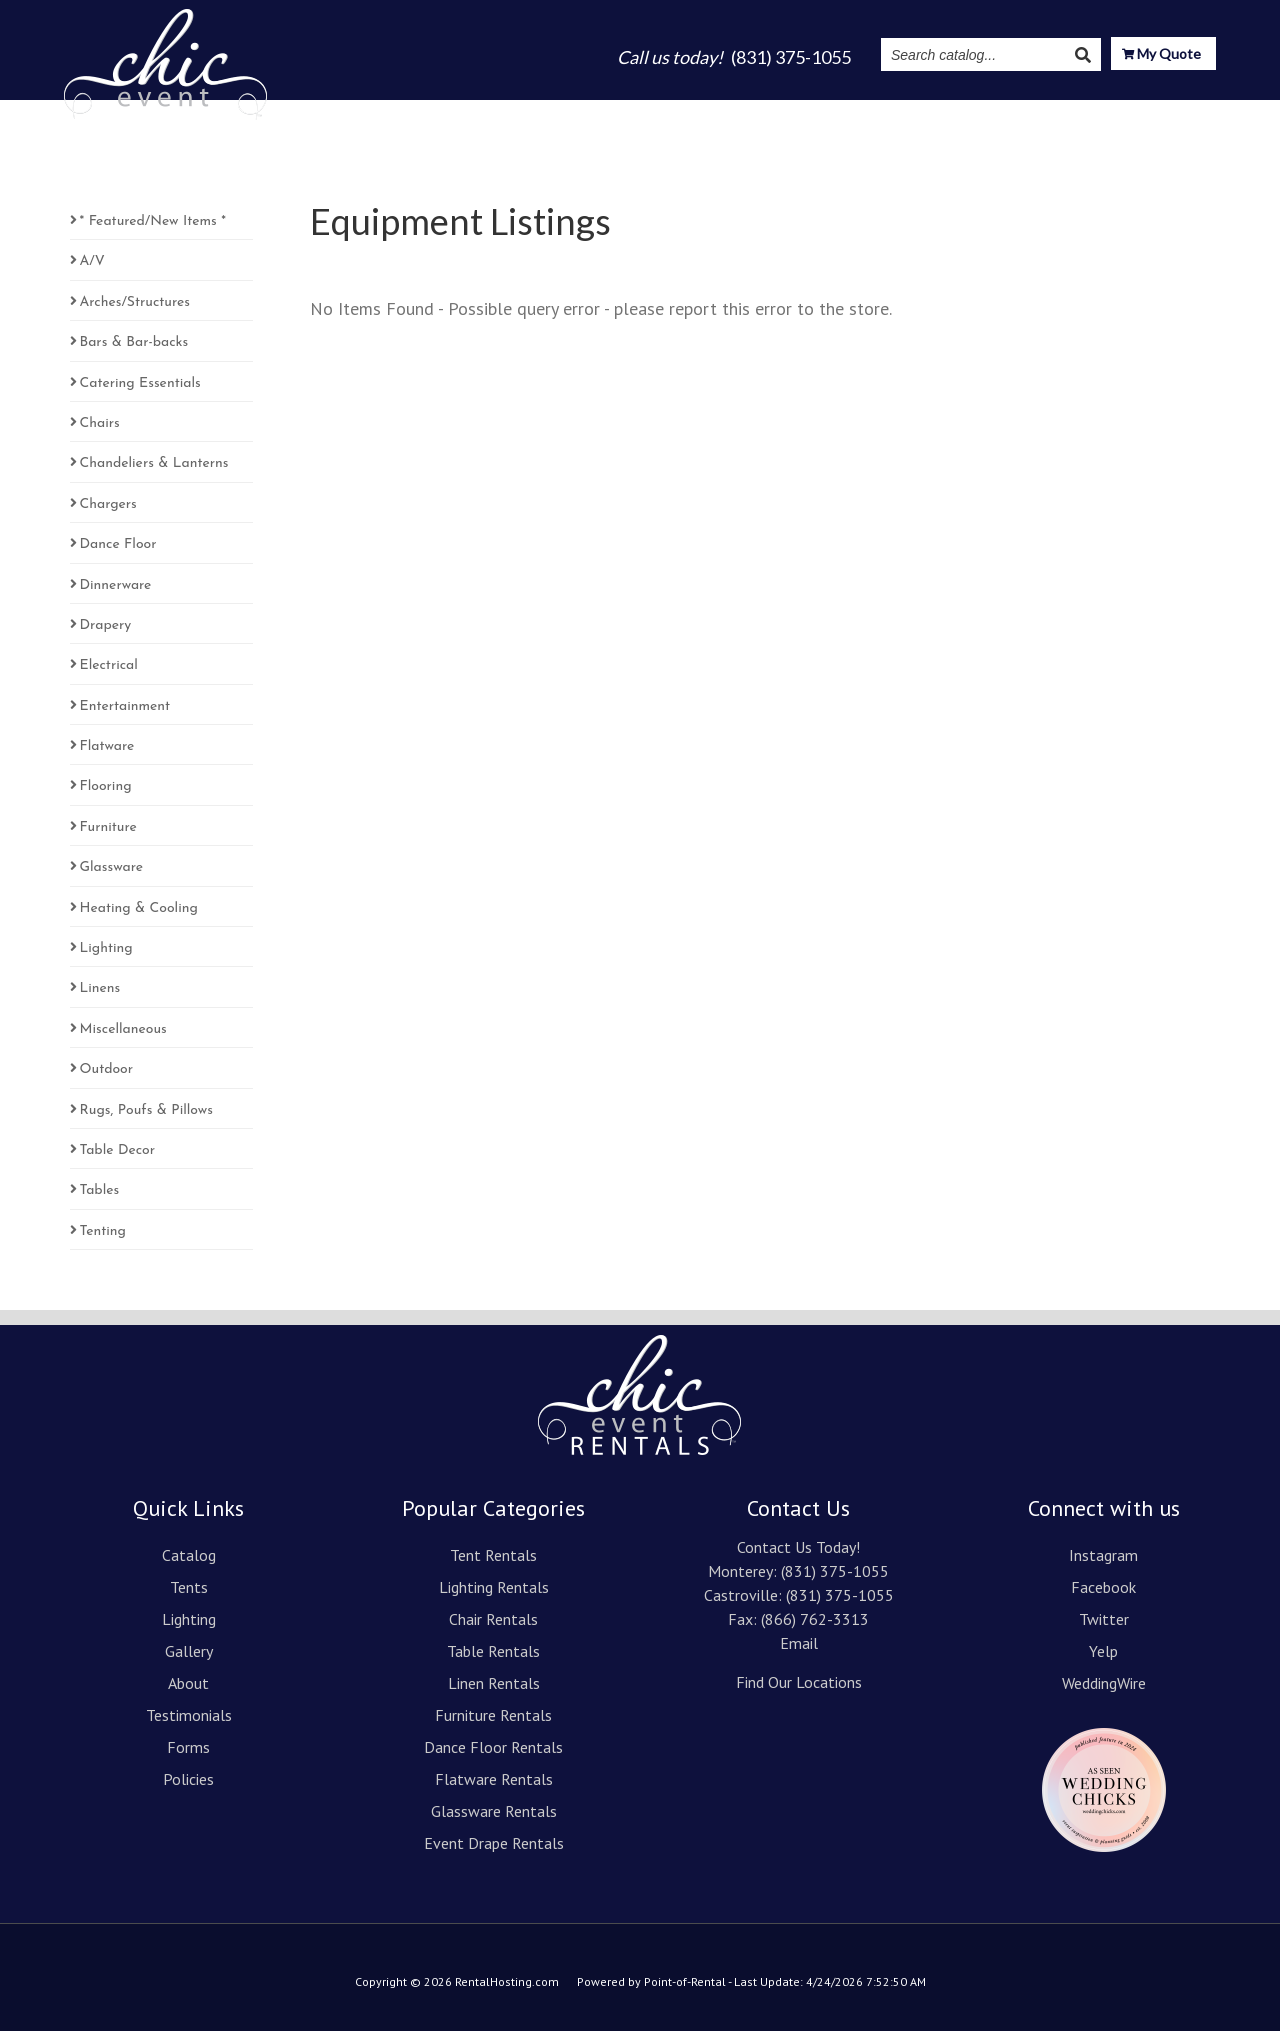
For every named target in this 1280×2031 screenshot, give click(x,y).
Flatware (107, 746)
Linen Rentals (494, 1683)
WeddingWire (1104, 1683)
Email (799, 1643)
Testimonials (869, 112)
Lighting (622, 112)
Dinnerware (116, 585)
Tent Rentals (493, 1555)
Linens (100, 988)
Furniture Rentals (493, 1715)
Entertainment (125, 706)
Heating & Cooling (139, 908)
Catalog (474, 112)
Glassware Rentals (494, 1811)
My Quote (1161, 55)
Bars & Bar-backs (134, 342)
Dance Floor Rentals (493, 1747)
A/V (92, 261)
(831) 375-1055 (835, 1571)
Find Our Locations (799, 1682)
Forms (188, 1747)
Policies (188, 1779)
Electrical (109, 665)
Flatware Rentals (494, 1779)
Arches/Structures (135, 302)
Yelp (1103, 1651)
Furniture (108, 827)
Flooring (106, 786)
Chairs (100, 423)
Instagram (978, 112)
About (775, 112)
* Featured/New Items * (153, 221)
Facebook (1103, 1587)
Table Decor (118, 1150)
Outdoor (107, 1069)
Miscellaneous (123, 1029)
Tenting (103, 1231)
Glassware (111, 867)
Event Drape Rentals (494, 1843)
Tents (547, 112)
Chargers (108, 504)
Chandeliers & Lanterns (154, 463)
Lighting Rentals (494, 1587)
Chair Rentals (493, 1619)
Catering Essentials (140, 383)
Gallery (703, 112)
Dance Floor (118, 544)
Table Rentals (493, 1651)
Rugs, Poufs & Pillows (146, 1110)
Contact (1184, 112)
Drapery (106, 625)
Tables (100, 1190)
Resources (1085, 112)
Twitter (1104, 1619)
